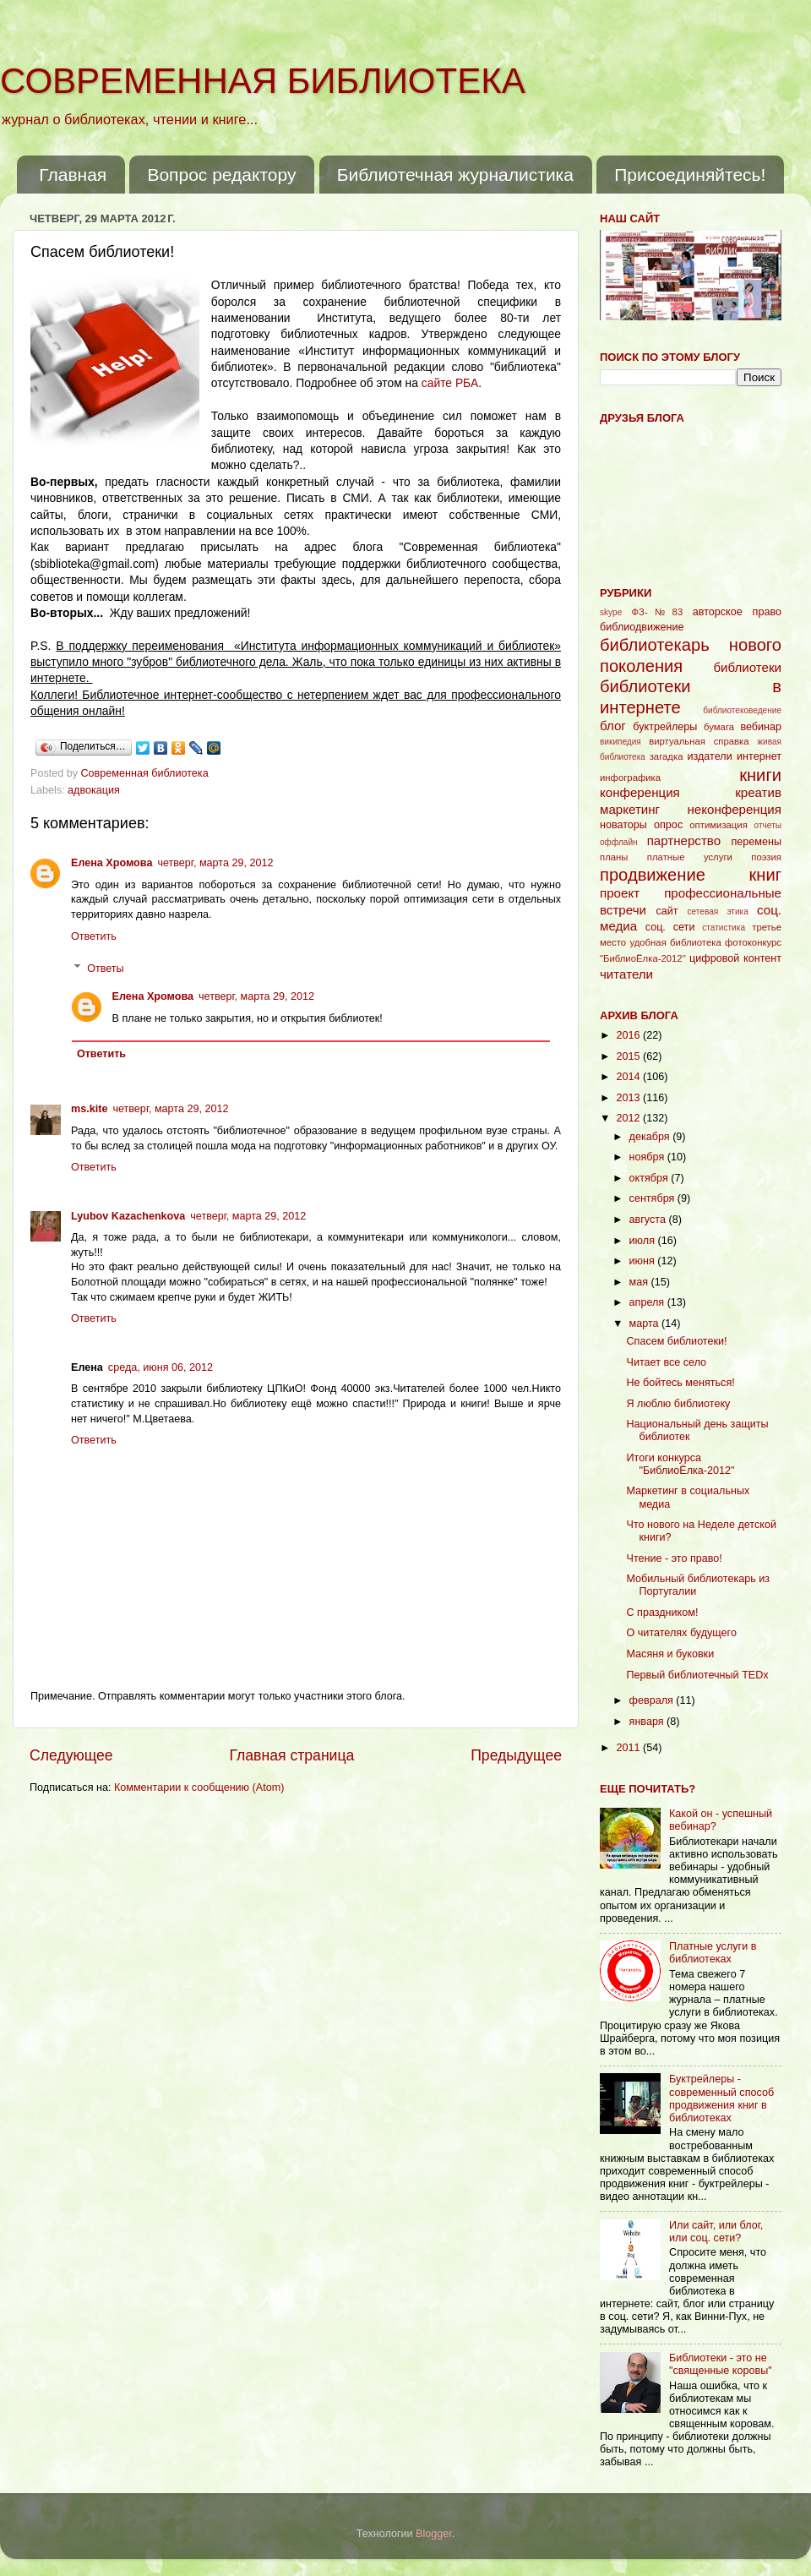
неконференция (734, 809)
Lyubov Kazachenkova (128, 1216)
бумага (719, 727)
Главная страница (291, 1755)
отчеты (767, 825)
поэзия (766, 857)
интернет (759, 756)
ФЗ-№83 (657, 612)
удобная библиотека (675, 942)
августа (649, 1219)
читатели (626, 974)
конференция (640, 792)
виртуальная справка (698, 741)
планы (614, 857)
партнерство (684, 840)
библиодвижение (642, 627)
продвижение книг (690, 874)
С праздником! (662, 1612)
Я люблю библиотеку (678, 1404)
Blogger (434, 2534)
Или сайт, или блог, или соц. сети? (716, 2231)
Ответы (105, 968)
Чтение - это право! (673, 1558)
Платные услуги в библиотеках (712, 1952)
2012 (629, 1118)
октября (650, 1178)
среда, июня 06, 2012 (160, 1367)
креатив (758, 792)
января (648, 1721)
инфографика (630, 777)
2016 (629, 1035)
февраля (653, 1700)
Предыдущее (516, 1755)
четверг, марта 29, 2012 (215, 863)
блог (613, 725)
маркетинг (630, 809)
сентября (653, 1198)
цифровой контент (735, 958)
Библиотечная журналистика (455, 174)
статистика (723, 927)
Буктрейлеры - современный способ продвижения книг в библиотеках (721, 2098)
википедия (620, 741)
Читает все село (666, 1362)
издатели (709, 756)
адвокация (94, 790)
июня (643, 1261)
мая (640, 1282)
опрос (668, 825)
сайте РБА (450, 383)
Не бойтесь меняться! (680, 1383)
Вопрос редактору (221, 174)
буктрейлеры (665, 727)
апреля (648, 1302)
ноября (648, 1157)
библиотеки (747, 667)
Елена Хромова (111, 863)
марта (645, 1323)
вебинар (760, 727)
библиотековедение (742, 710)
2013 (629, 1098)
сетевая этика (718, 911)
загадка (666, 756)
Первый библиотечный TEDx (697, 1675)
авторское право (737, 612)
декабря (651, 1137)
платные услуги (689, 857)
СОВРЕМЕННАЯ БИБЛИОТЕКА (262, 81)
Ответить (94, 936)
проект (620, 893)
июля (643, 1241)
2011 (629, 1748)
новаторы (623, 825)
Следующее (71, 1755)
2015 (629, 1056)
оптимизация (718, 825)
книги (760, 775)
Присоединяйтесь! (689, 174)
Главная (72, 174)
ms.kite (89, 1109)
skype (611, 612)
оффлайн (619, 842)
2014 (629, 1077)
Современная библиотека (146, 773)
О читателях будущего (681, 1633)
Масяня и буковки (670, 1654)
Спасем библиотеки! (676, 1341)
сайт (667, 911)
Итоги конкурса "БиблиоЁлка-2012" (680, 1464)
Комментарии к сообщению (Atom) (199, 1787)
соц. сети (670, 927)
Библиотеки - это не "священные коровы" (720, 2364)
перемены (756, 842)
